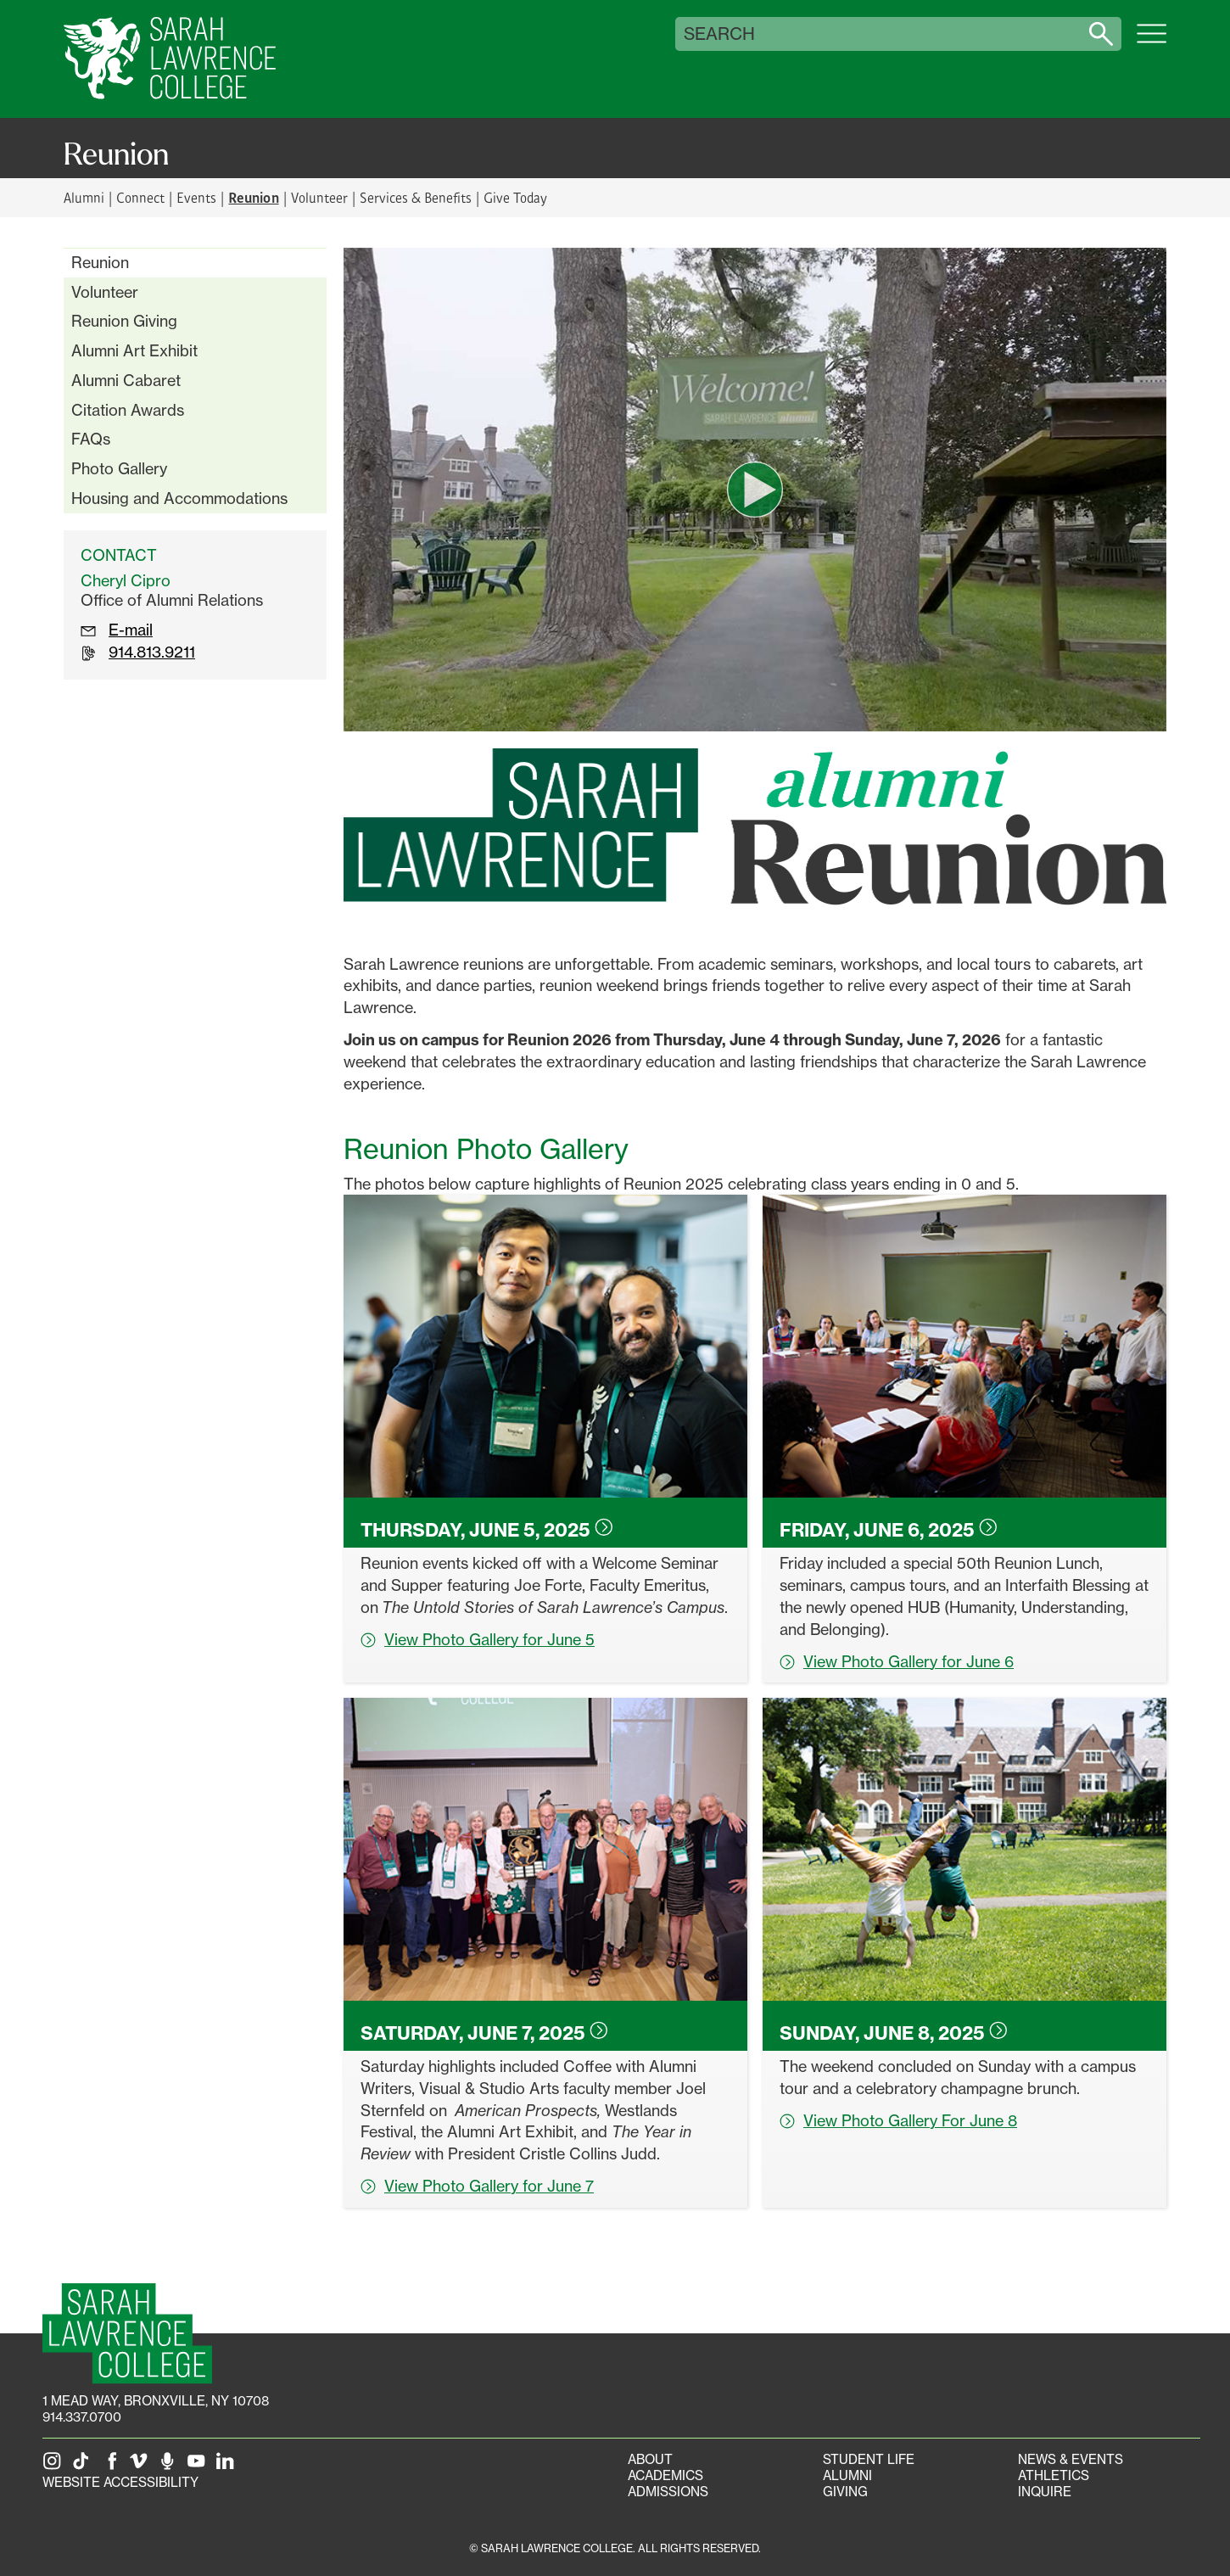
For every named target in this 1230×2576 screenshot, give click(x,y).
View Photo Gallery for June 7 (477, 2185)
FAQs (90, 438)
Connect (140, 197)
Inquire (1044, 2492)
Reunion (100, 262)
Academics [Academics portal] (665, 2475)
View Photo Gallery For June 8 (898, 2120)
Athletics (1053, 2475)
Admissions (668, 2492)
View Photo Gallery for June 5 (478, 1639)
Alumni (84, 197)
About (650, 2459)
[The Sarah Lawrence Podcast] (170, 2466)
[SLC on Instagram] (55, 2466)
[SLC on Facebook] (113, 2466)
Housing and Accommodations (179, 498)
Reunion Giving (124, 320)
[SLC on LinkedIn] (228, 2466)
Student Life (868, 2459)
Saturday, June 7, (484, 2033)
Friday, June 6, (889, 1530)
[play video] (755, 489)
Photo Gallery (119, 468)
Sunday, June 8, (894, 2033)
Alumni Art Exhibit (134, 350)
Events (196, 197)
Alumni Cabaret (126, 380)
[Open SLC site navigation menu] (1151, 42)
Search (719, 33)
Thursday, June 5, (487, 1530)
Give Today (515, 197)
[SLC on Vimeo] (141, 2466)
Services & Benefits (416, 197)
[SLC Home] (170, 59)
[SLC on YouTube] (199, 2466)
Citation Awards (127, 409)
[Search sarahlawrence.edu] (1101, 34)
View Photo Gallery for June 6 (897, 1661)
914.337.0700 (81, 2417)
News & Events (1070, 2459)
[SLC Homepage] (127, 2333)
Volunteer (319, 197)
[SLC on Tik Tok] (84, 2466)
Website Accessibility (120, 2482)
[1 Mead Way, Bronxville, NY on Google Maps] (155, 2401)
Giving (845, 2492)
